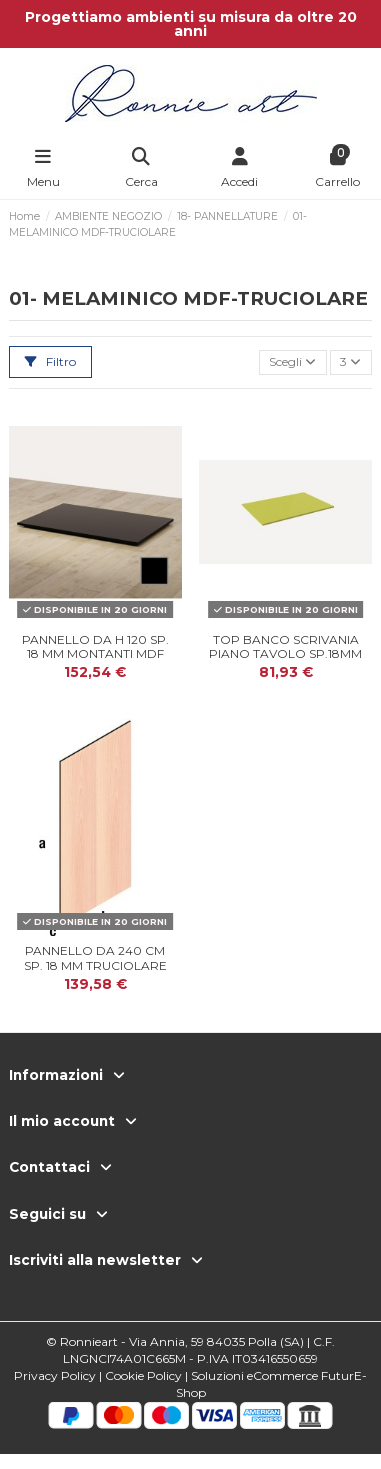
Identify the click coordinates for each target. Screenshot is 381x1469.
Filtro (50, 361)
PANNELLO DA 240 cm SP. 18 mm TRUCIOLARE (95, 957)
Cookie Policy (143, 1375)
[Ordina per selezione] (293, 362)
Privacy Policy (55, 1375)
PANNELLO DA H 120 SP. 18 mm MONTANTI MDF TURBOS (95, 654)
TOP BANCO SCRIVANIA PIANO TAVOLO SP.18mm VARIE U (285, 654)
